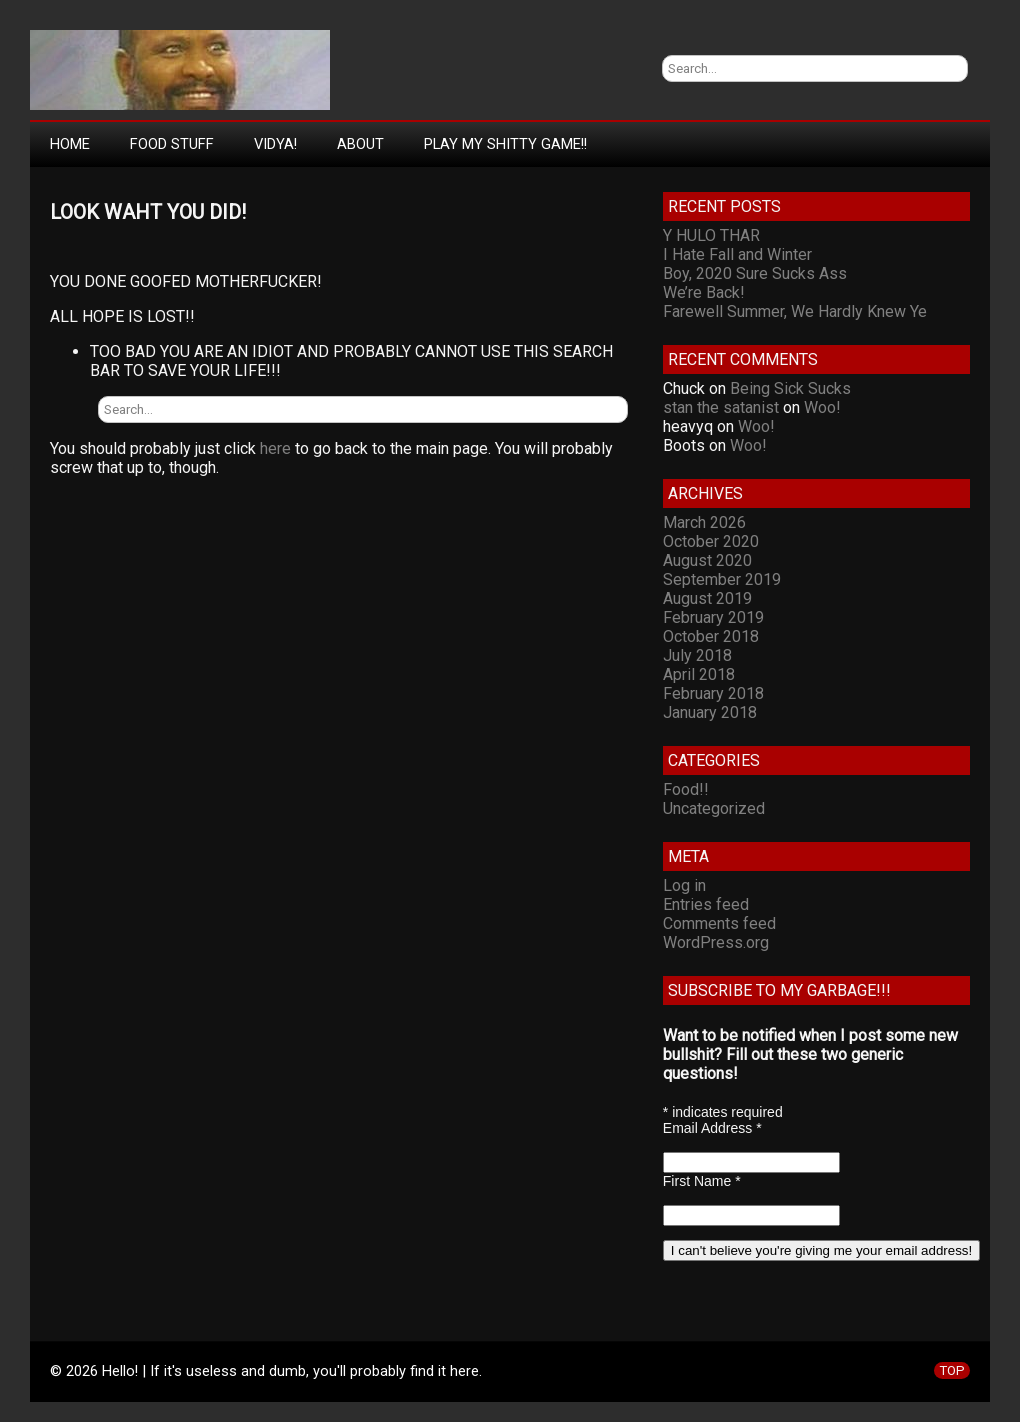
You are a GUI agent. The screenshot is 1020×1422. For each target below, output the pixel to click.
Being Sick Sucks (790, 388)
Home (70, 144)
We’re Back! (704, 292)
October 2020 (711, 541)
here (275, 448)
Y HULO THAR (711, 235)
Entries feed (706, 904)
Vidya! (275, 144)
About (360, 144)
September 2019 (722, 579)
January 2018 (710, 712)
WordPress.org (716, 942)
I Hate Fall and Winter (737, 254)
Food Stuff (172, 144)
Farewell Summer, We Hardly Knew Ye (795, 311)
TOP (952, 1370)
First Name (702, 1181)
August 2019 (707, 598)
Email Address (712, 1128)
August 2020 (707, 560)
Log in (684, 885)
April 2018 (699, 674)
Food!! (686, 789)
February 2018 (713, 693)
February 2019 (713, 617)
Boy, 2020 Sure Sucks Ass (755, 273)
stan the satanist (721, 407)
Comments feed (719, 923)
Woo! (822, 407)
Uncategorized (714, 808)
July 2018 (697, 655)
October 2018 (711, 636)
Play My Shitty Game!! (505, 144)
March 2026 (704, 522)
